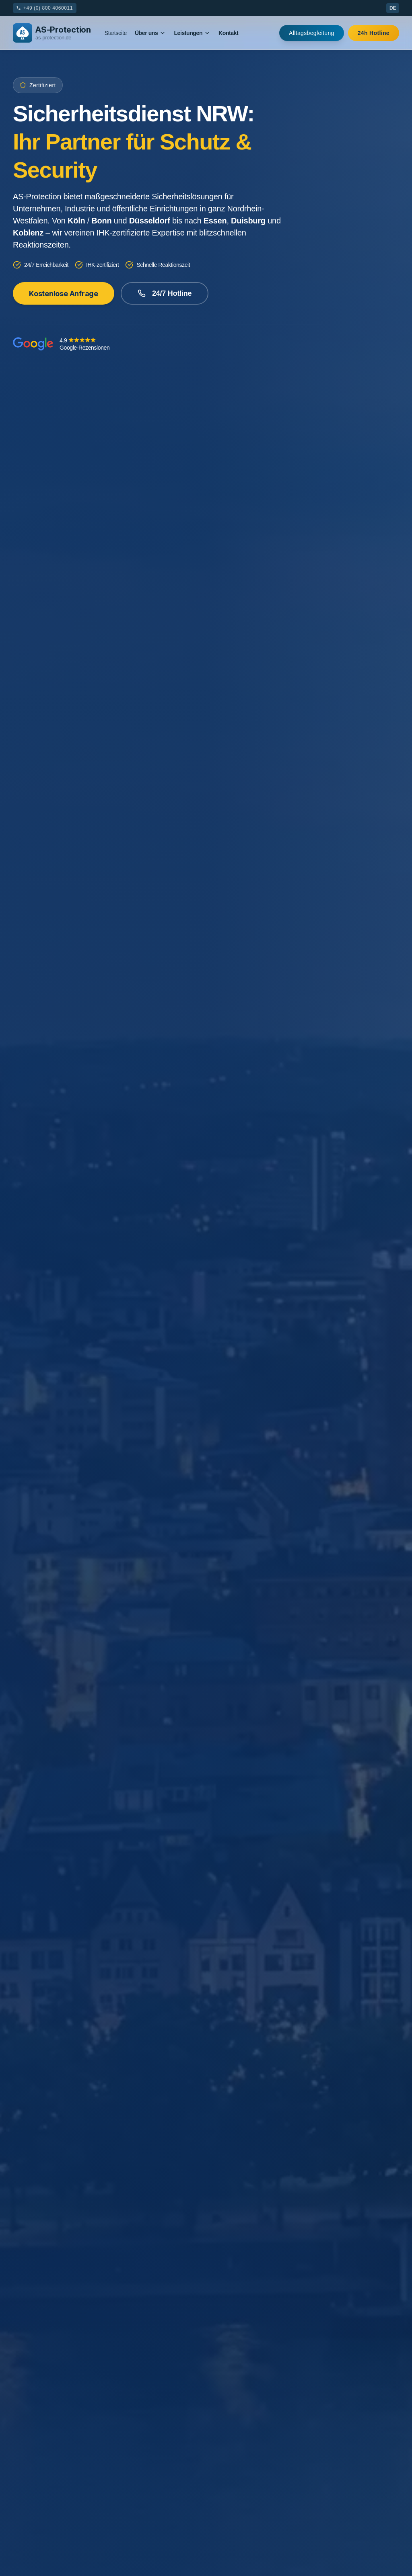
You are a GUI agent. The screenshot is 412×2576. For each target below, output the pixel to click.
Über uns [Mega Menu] (150, 33)
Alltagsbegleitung (311, 33)
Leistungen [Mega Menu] (192, 33)
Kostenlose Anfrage (63, 293)
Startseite (116, 33)
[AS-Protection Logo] (52, 33)
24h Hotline (373, 33)
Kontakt (228, 33)
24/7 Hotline (165, 293)
